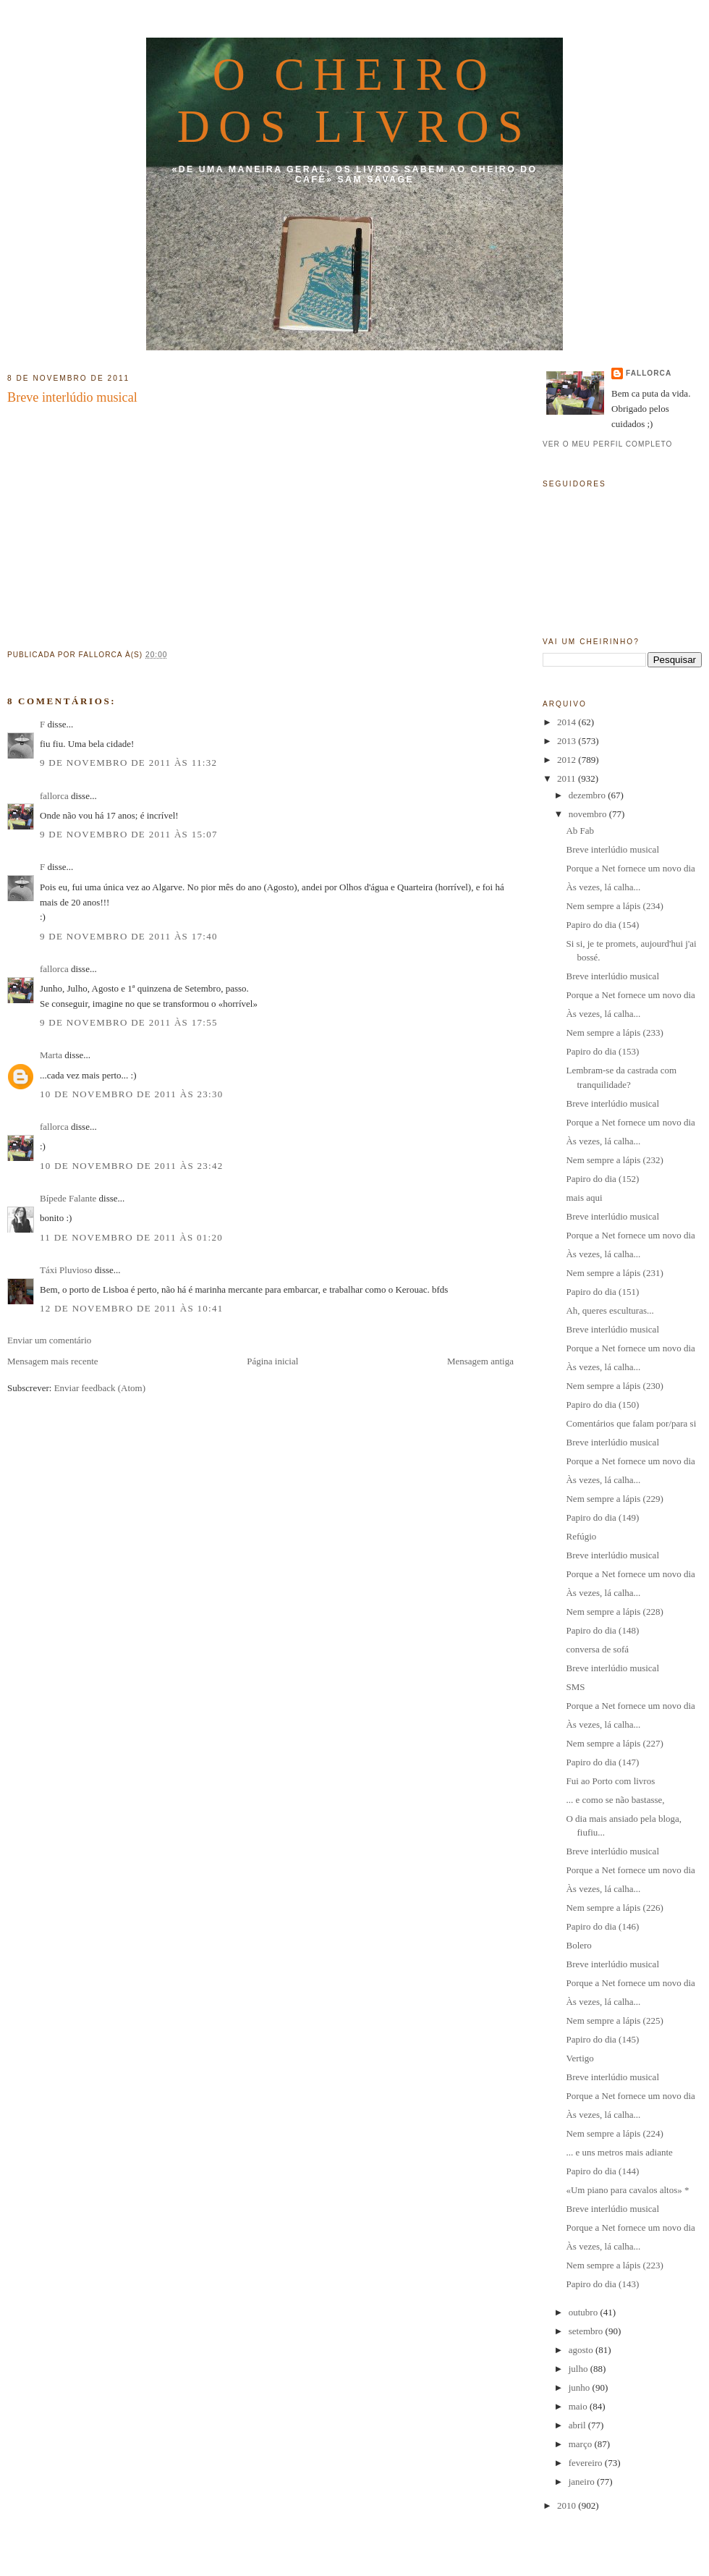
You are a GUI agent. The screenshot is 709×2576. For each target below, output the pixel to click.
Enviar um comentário (49, 1340)
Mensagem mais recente (52, 1361)
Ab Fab (580, 830)
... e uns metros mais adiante (619, 2152)
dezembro (588, 795)
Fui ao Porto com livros (610, 1780)
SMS (575, 1686)
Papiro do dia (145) (602, 2039)
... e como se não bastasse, (615, 1799)
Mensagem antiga (480, 1361)
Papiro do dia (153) (602, 1051)
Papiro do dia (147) (602, 1762)
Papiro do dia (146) (602, 1926)
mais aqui (584, 1197)
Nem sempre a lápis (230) (614, 1385)
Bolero (578, 1945)
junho (581, 2387)
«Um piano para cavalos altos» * (627, 2189)
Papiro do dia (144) (602, 2171)
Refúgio (581, 1536)
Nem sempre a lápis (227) (614, 1743)
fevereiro (587, 2462)
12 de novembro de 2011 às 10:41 (132, 1308)
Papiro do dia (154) (602, 924)
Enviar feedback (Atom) (99, 1387)
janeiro (583, 2481)
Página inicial (272, 1361)
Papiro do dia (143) (602, 2284)
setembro (587, 2331)
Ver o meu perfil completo (608, 444)
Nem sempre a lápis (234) (614, 905)
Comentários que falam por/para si (631, 1423)
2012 (567, 759)
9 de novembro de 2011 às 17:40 (129, 936)
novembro (589, 813)
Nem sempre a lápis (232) (614, 1159)
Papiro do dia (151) (602, 1291)
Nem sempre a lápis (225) (614, 2020)
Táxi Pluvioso (66, 1269)
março (582, 2443)
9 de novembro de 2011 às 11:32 (128, 762)
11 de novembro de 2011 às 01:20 (131, 1237)
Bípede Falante (68, 1198)
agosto (582, 2349)
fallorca (54, 795)
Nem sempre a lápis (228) (614, 1611)
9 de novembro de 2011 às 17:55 (129, 1022)
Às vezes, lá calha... (603, 887)
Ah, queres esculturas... (609, 1310)
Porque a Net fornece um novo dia (630, 868)
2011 (567, 778)
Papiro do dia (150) (602, 1404)
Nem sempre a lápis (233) (614, 1032)
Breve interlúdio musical (72, 397)
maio (579, 2406)
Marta (51, 1055)
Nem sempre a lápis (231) (614, 1272)
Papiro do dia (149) (602, 1517)
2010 (567, 2505)
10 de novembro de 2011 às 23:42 (132, 1165)
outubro (584, 2312)
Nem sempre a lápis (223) (614, 2265)
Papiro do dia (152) (602, 1178)
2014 (567, 722)
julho (579, 2368)
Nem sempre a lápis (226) (614, 1907)
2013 (567, 740)
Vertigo (579, 2058)
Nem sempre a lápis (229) (614, 1498)
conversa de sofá (597, 1649)
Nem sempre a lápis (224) (614, 2133)
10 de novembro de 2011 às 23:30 (132, 1094)
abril (578, 2425)
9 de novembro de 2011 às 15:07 (129, 834)
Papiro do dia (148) (602, 1630)
